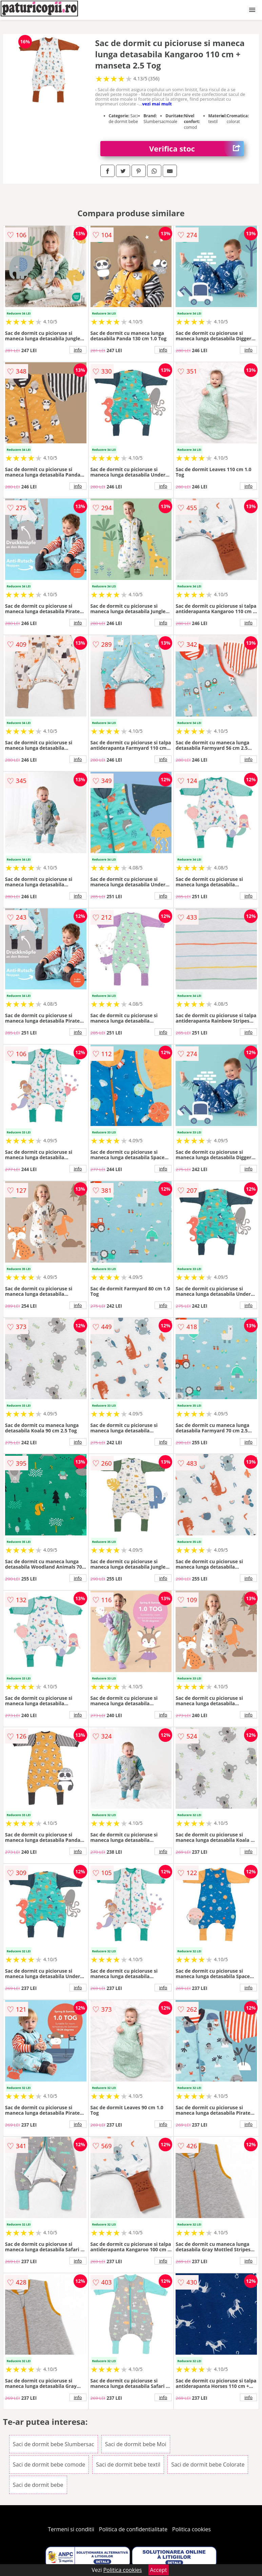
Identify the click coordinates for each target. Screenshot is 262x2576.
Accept (158, 2570)
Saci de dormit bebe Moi (135, 2444)
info (78, 350)
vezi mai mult (157, 104)
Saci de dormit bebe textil (128, 2464)
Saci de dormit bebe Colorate (207, 2464)
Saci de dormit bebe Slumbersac (53, 2444)
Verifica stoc (196, 148)
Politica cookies (191, 2529)
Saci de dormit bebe (38, 2485)
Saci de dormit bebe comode (49, 2464)
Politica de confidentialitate (133, 2529)
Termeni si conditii (71, 2529)
